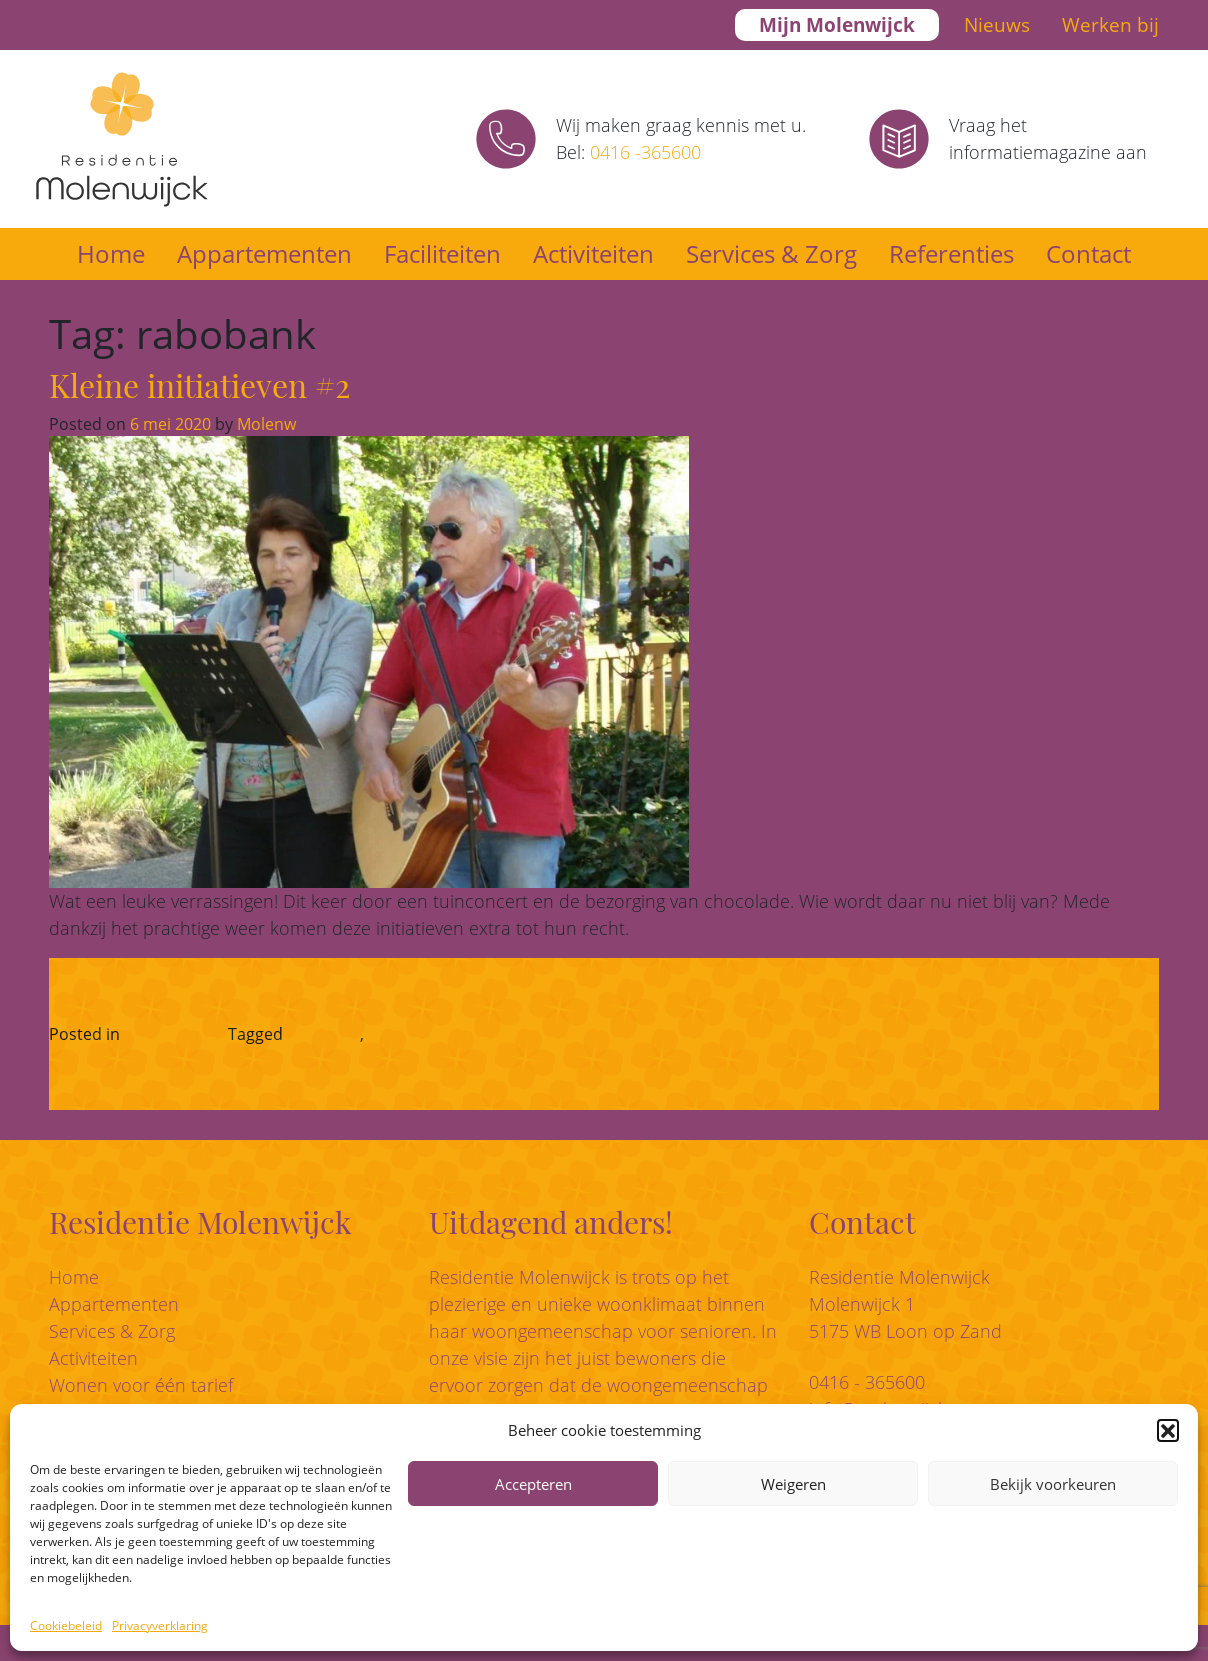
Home (111, 253)
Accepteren (533, 1484)
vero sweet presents (444, 1034)
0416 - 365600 (867, 1382)
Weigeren (793, 1484)
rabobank (323, 1034)
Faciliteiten (442, 253)
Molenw (264, 424)
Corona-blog (171, 1034)
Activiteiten (593, 253)
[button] (1168, 1430)
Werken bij (1110, 25)
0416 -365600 (645, 152)
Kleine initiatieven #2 (199, 384)
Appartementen (264, 253)
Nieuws (997, 25)
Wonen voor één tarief (141, 1385)
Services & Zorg (771, 253)
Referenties (951, 253)
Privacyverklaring (160, 1625)
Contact (1088, 253)
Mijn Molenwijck (837, 25)
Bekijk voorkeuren (1053, 1484)
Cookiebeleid (66, 1625)
